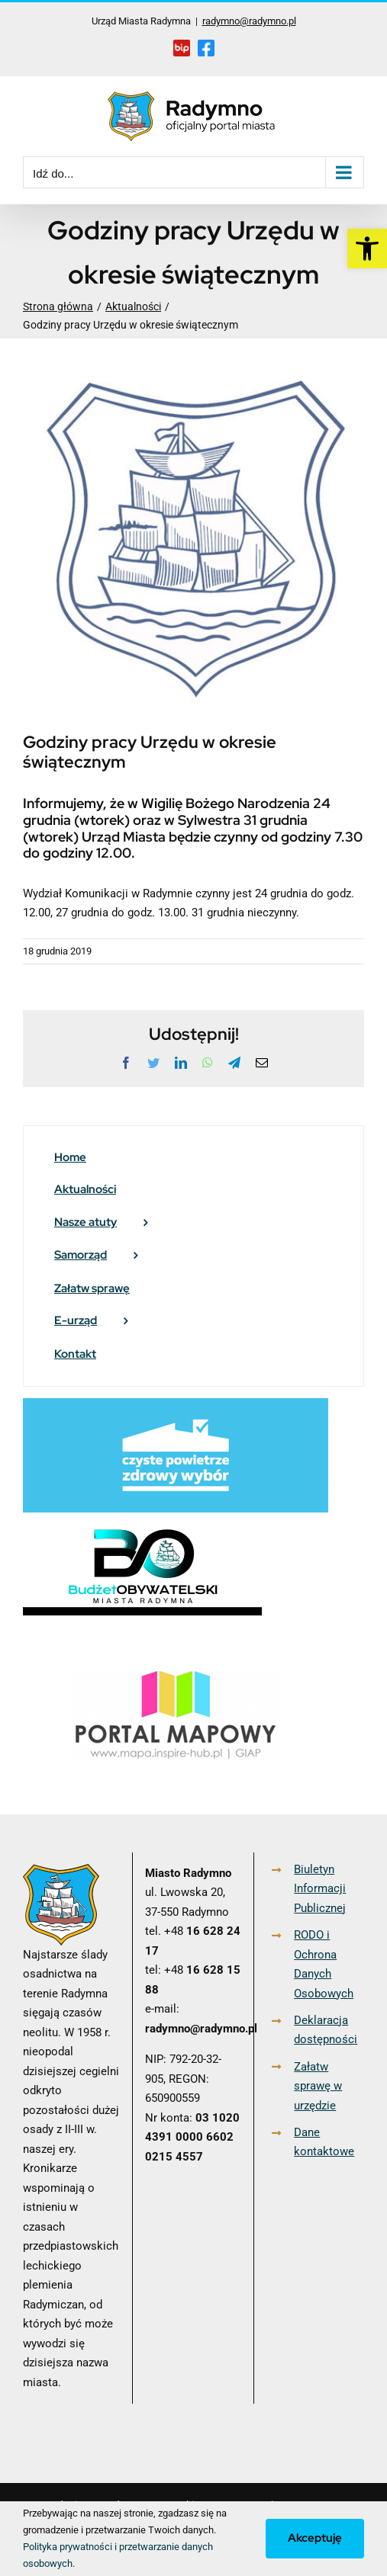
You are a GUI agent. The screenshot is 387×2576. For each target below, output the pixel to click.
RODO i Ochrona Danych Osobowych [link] (323, 1964)
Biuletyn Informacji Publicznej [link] (320, 1888)
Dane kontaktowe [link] (324, 2142)
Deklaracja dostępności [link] (325, 2030)
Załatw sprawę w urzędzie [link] (318, 2086)
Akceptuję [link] (315, 2538)
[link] (367, 248)
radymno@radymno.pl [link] (249, 21)
